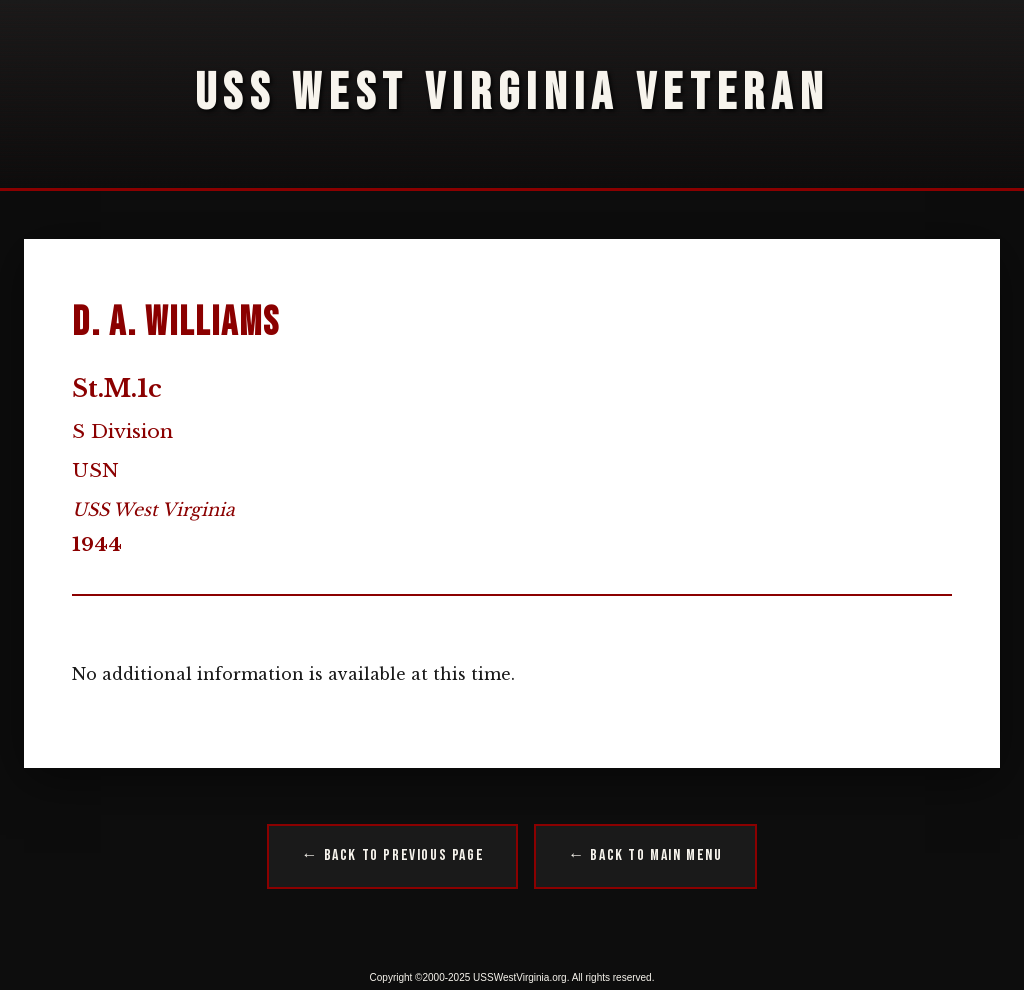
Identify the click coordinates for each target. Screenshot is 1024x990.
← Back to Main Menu (645, 855)
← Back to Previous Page (392, 855)
